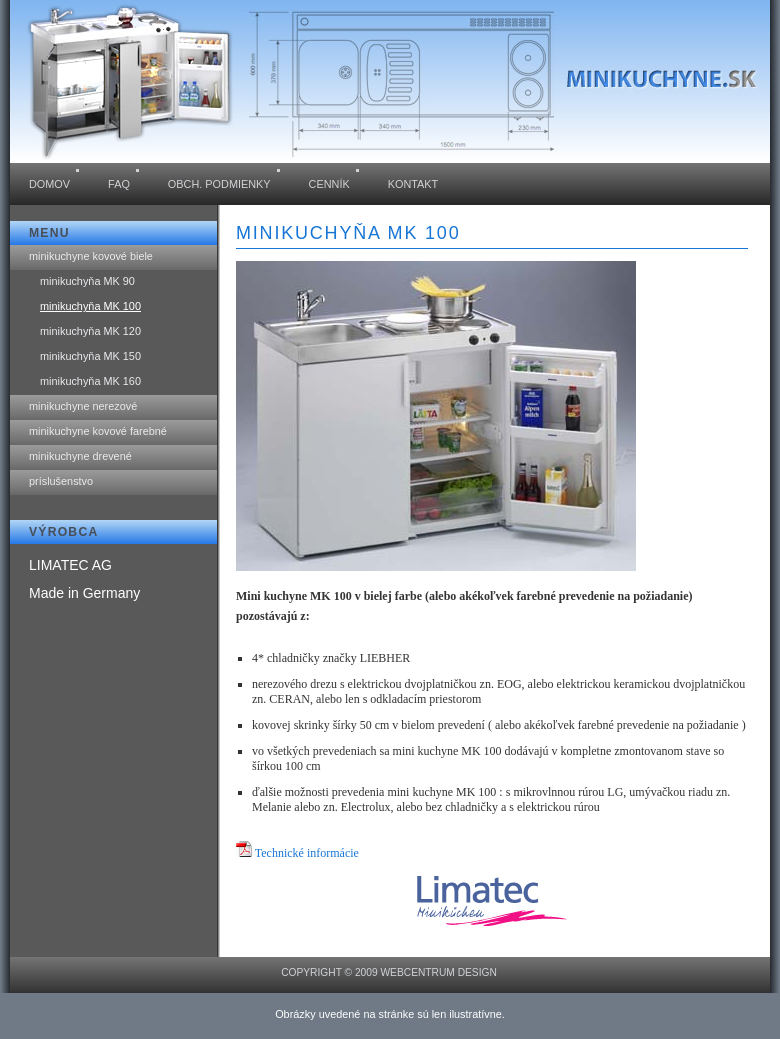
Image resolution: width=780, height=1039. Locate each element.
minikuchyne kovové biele (91, 256)
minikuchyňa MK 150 (90, 356)
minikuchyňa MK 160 (90, 381)
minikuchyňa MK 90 (87, 281)
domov (49, 184)
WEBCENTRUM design (438, 972)
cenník (329, 184)
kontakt (413, 184)
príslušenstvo (61, 481)
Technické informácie (307, 853)
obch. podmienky (219, 184)
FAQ (119, 184)
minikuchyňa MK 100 (90, 306)
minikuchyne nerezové (83, 406)
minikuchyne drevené (80, 456)
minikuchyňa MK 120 (90, 331)
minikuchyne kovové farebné (98, 431)
